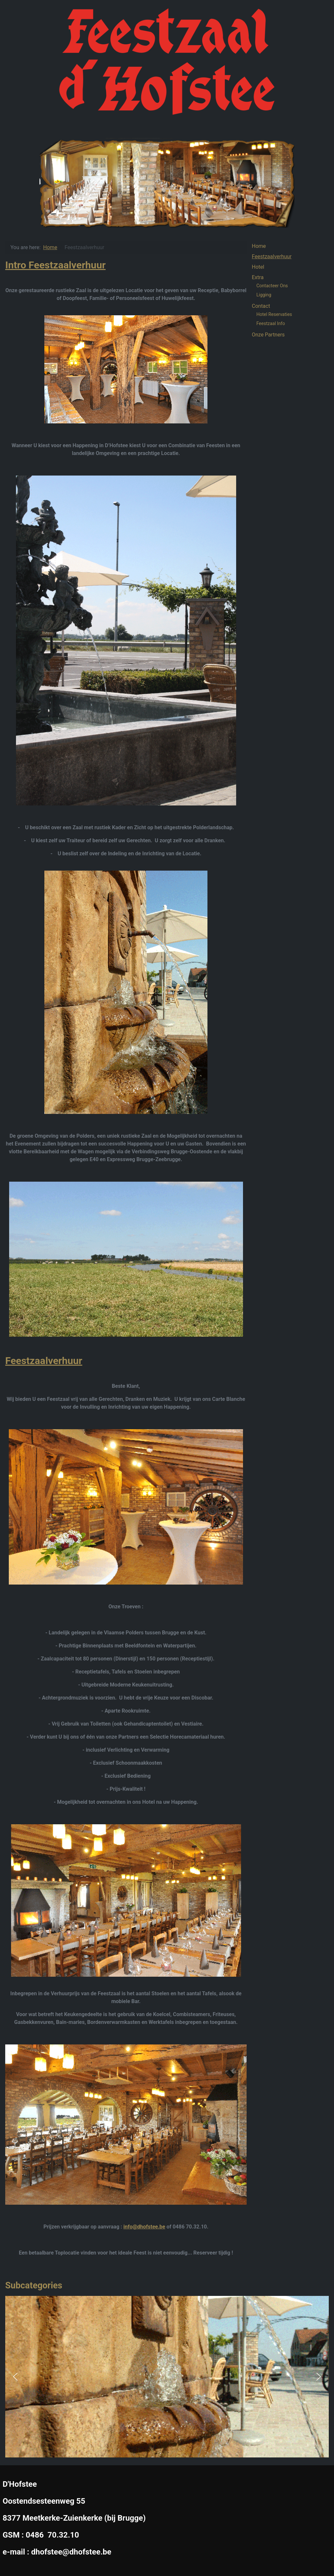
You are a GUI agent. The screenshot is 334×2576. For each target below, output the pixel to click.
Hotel (258, 267)
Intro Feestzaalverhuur (55, 265)
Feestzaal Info (270, 323)
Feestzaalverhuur (43, 1360)
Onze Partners (268, 335)
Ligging (263, 294)
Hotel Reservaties (274, 314)
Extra (258, 277)
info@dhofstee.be (144, 2227)
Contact (261, 306)
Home (259, 246)
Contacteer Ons (272, 285)
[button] (15, 2376)
